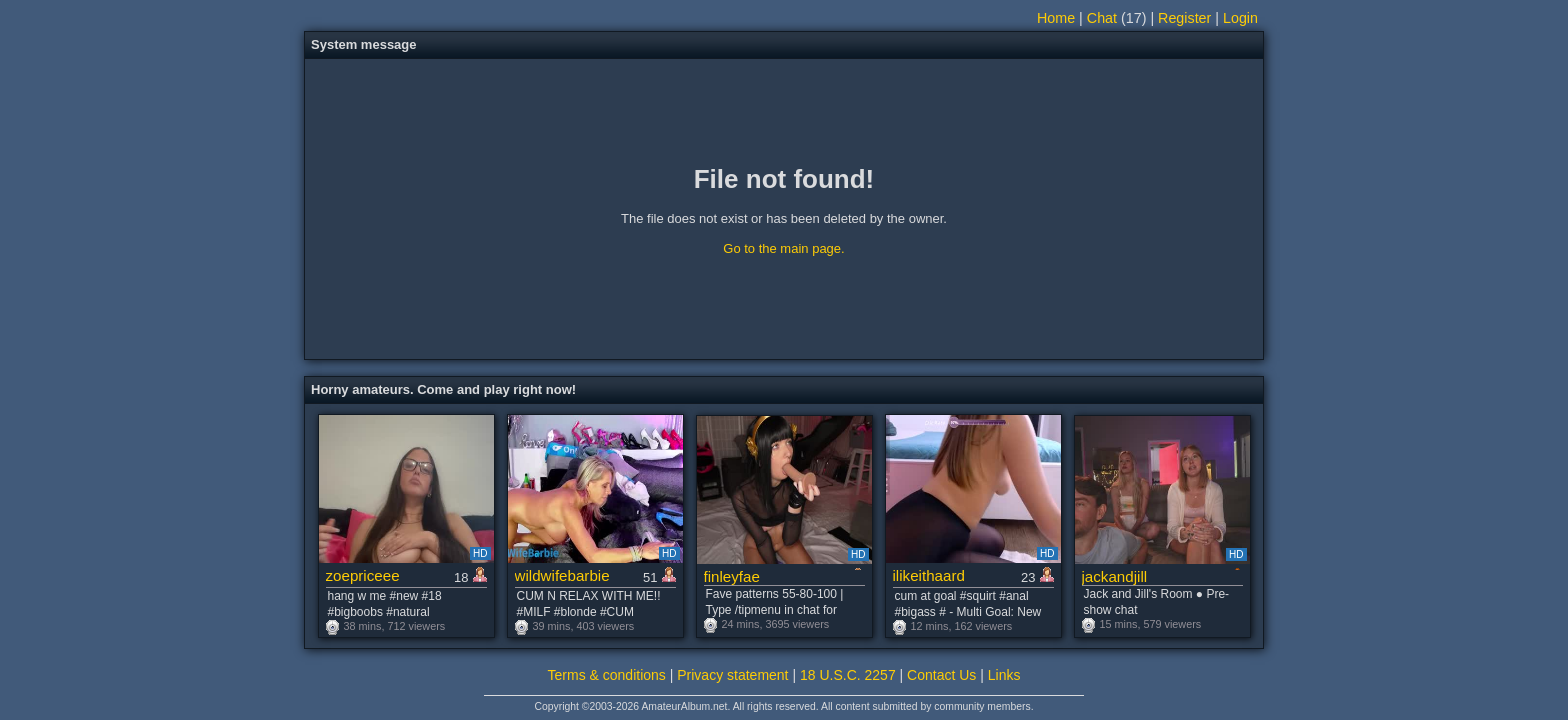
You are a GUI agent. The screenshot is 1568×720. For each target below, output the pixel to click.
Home (1056, 18)
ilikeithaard (929, 575)
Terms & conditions (607, 675)
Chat (1102, 18)
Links (1004, 675)
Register (1184, 18)
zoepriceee (363, 575)
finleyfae (732, 576)
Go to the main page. (783, 248)
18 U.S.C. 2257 (848, 675)
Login (1240, 18)
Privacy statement (732, 675)
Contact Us (941, 675)
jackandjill (1115, 576)
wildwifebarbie (562, 575)
